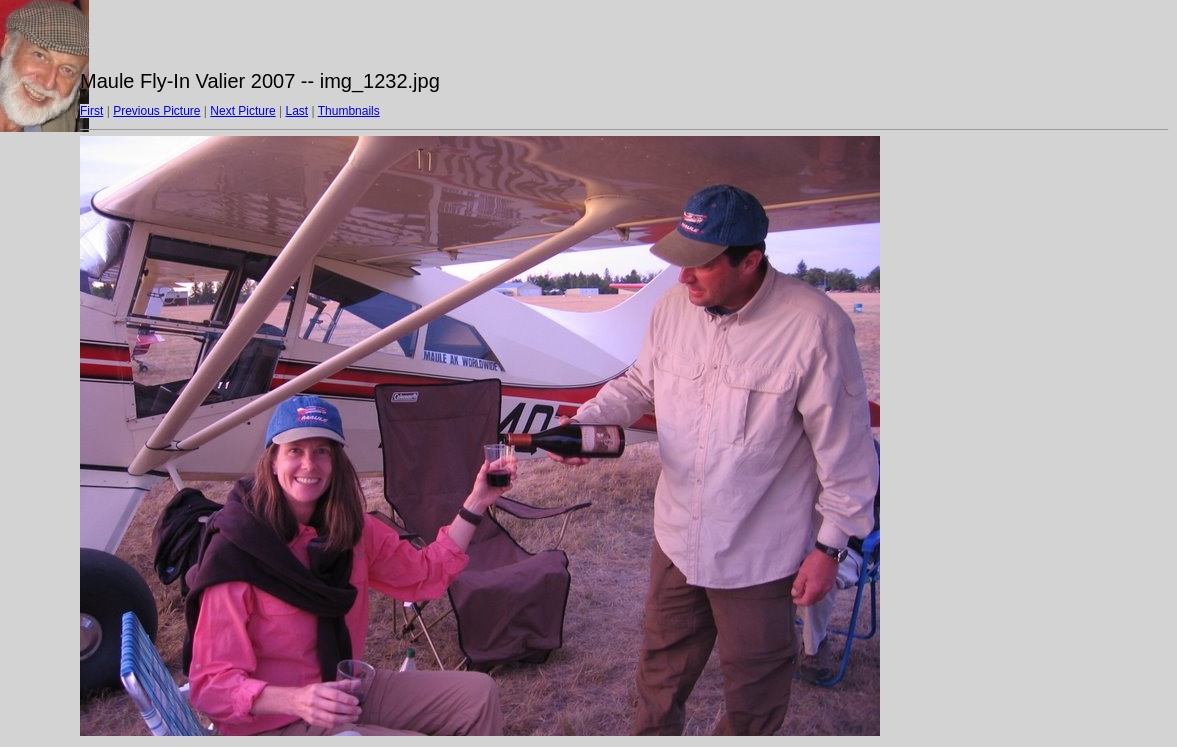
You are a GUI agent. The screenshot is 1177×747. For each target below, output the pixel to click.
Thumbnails (349, 111)
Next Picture (242, 111)
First (91, 111)
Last (296, 111)
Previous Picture (156, 111)
